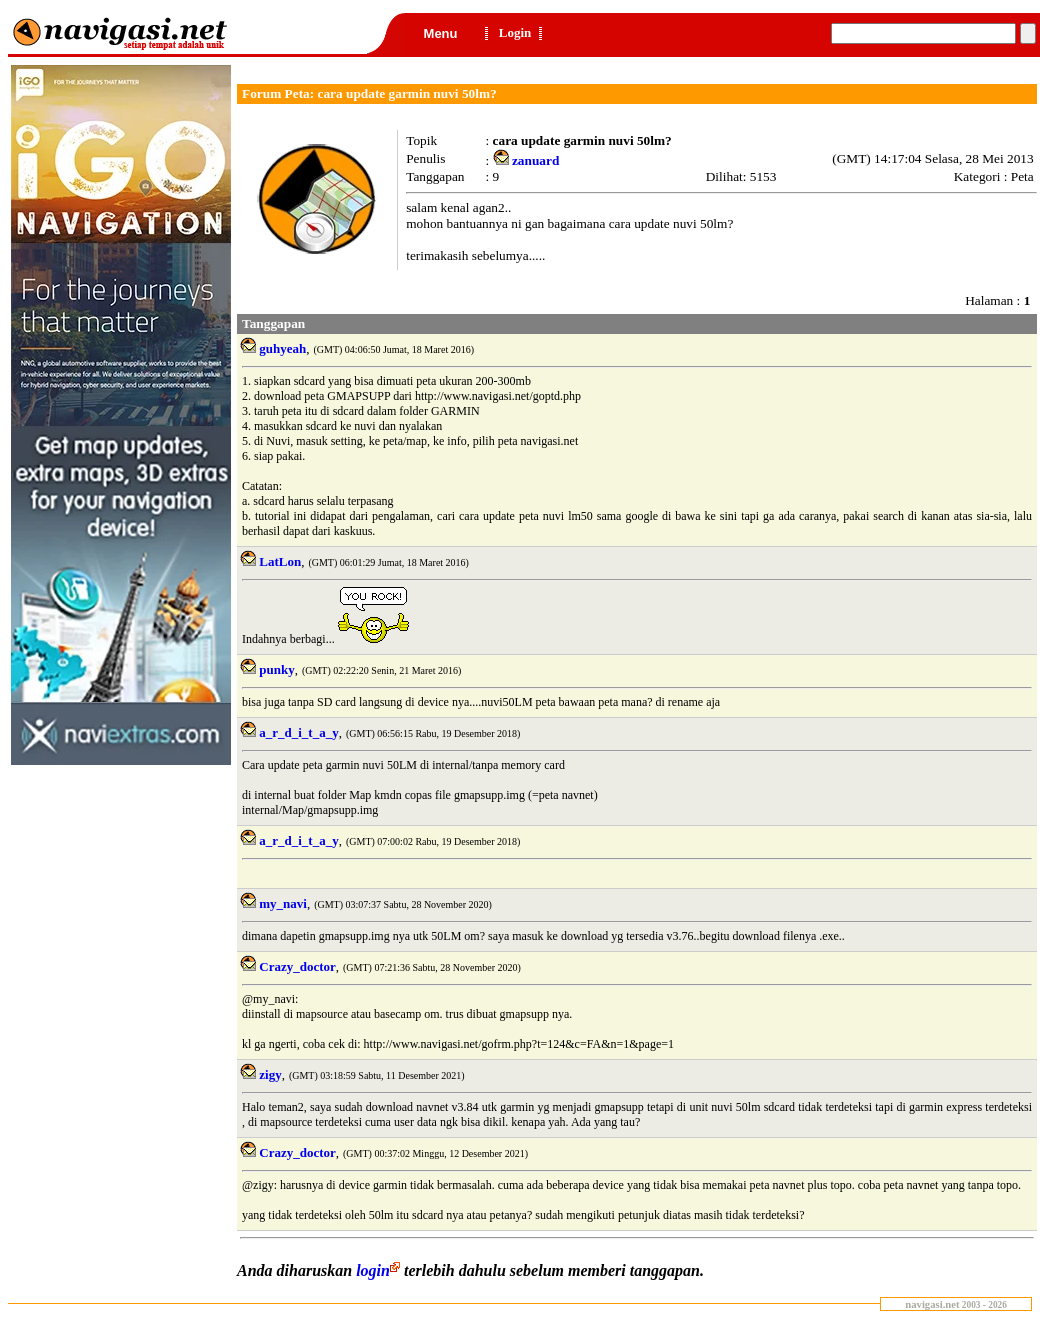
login (380, 1270)
